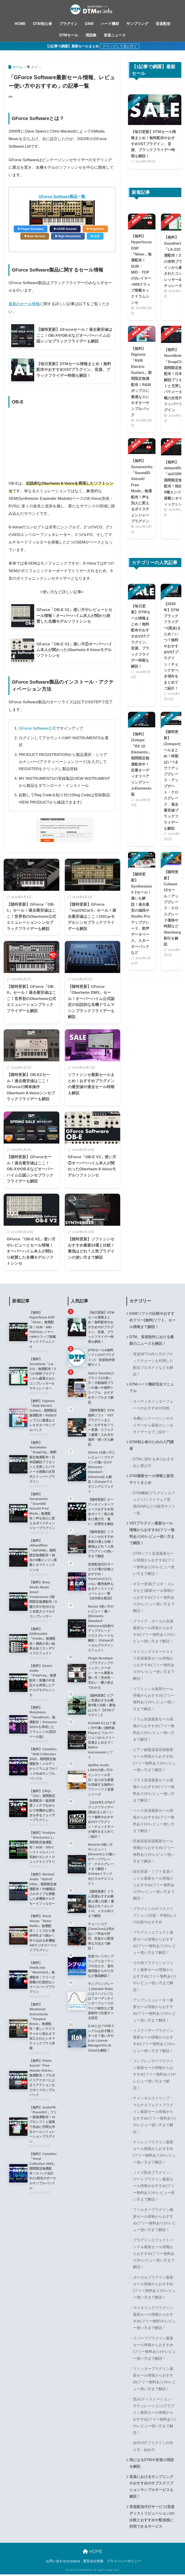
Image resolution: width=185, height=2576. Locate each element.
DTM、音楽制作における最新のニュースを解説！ (151, 1340)
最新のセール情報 (24, 304)
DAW (89, 24)
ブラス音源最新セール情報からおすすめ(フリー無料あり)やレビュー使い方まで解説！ (153, 1791)
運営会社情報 (93, 2563)
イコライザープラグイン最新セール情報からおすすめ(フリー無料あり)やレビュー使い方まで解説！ (154, 2041)
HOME (20, 24)
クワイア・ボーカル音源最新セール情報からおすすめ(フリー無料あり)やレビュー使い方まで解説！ (154, 1632)
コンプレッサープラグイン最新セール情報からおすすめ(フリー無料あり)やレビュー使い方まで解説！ (154, 2075)
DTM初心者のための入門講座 (151, 1445)
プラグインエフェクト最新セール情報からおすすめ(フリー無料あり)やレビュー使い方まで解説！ (154, 1943)
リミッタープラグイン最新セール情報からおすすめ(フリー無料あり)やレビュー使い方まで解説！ (154, 2379)
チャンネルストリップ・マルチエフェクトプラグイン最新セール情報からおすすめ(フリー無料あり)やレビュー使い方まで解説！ (154, 2115)
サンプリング (137, 24)
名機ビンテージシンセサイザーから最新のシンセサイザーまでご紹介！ (153, 1425)
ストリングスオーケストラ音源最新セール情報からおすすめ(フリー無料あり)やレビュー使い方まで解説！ (153, 1665)
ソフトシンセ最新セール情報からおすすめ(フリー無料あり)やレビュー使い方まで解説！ (153, 1699)
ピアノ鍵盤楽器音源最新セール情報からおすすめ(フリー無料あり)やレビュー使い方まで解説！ (154, 1760)
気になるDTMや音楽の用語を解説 (151, 2464)
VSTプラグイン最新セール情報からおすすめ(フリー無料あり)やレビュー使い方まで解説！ (151, 1534)
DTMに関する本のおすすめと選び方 (153, 1462)
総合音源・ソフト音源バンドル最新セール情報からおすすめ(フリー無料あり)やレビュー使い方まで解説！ (153, 1885)
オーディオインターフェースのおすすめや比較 (153, 1404)
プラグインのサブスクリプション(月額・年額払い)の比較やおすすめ (154, 1916)
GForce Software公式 (37, 728)
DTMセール (68, 35)
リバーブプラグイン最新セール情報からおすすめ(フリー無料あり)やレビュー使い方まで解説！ (154, 2349)
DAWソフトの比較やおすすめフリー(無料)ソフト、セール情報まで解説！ (152, 1320)
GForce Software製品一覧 (61, 196)
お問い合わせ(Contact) (63, 2563)
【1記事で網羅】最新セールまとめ (72, 46)
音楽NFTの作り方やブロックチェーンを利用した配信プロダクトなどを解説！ (153, 1364)
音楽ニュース (115, 35)
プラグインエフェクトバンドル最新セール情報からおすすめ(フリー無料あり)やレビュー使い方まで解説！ (153, 2254)
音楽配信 (163, 24)
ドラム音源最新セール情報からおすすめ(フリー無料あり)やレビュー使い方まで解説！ (153, 1730)
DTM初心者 (42, 24)
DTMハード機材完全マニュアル (151, 1388)
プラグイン (68, 24)
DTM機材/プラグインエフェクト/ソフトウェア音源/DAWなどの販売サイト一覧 (154, 1504)
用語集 (90, 35)
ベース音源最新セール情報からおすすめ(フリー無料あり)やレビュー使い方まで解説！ (153, 1822)
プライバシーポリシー (124, 2563)
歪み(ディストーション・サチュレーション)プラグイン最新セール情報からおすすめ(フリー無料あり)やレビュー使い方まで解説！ (154, 2416)
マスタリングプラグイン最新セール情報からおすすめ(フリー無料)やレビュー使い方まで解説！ (154, 2319)
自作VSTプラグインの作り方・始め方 (153, 2447)
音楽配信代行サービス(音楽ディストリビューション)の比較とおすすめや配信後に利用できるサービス (151, 2518)
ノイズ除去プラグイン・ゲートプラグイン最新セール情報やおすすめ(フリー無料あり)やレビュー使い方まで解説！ (153, 2186)
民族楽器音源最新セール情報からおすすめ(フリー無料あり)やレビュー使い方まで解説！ (153, 1852)
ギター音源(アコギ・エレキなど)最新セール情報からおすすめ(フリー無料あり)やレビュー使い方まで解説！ (153, 1598)
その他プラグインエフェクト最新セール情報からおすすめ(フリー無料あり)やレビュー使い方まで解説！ (154, 1977)
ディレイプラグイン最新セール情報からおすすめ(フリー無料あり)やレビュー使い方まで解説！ (154, 2153)
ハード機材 (110, 24)
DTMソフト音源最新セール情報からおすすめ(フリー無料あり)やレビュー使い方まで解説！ (153, 1564)
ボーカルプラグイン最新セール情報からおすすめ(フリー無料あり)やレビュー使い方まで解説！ (154, 2288)
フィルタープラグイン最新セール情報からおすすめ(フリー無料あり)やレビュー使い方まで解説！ (154, 2221)
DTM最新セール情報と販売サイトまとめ (151, 1480)
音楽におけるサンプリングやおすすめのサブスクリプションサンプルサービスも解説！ (151, 2488)
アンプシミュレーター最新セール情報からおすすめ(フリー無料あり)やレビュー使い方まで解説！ (154, 2011)
